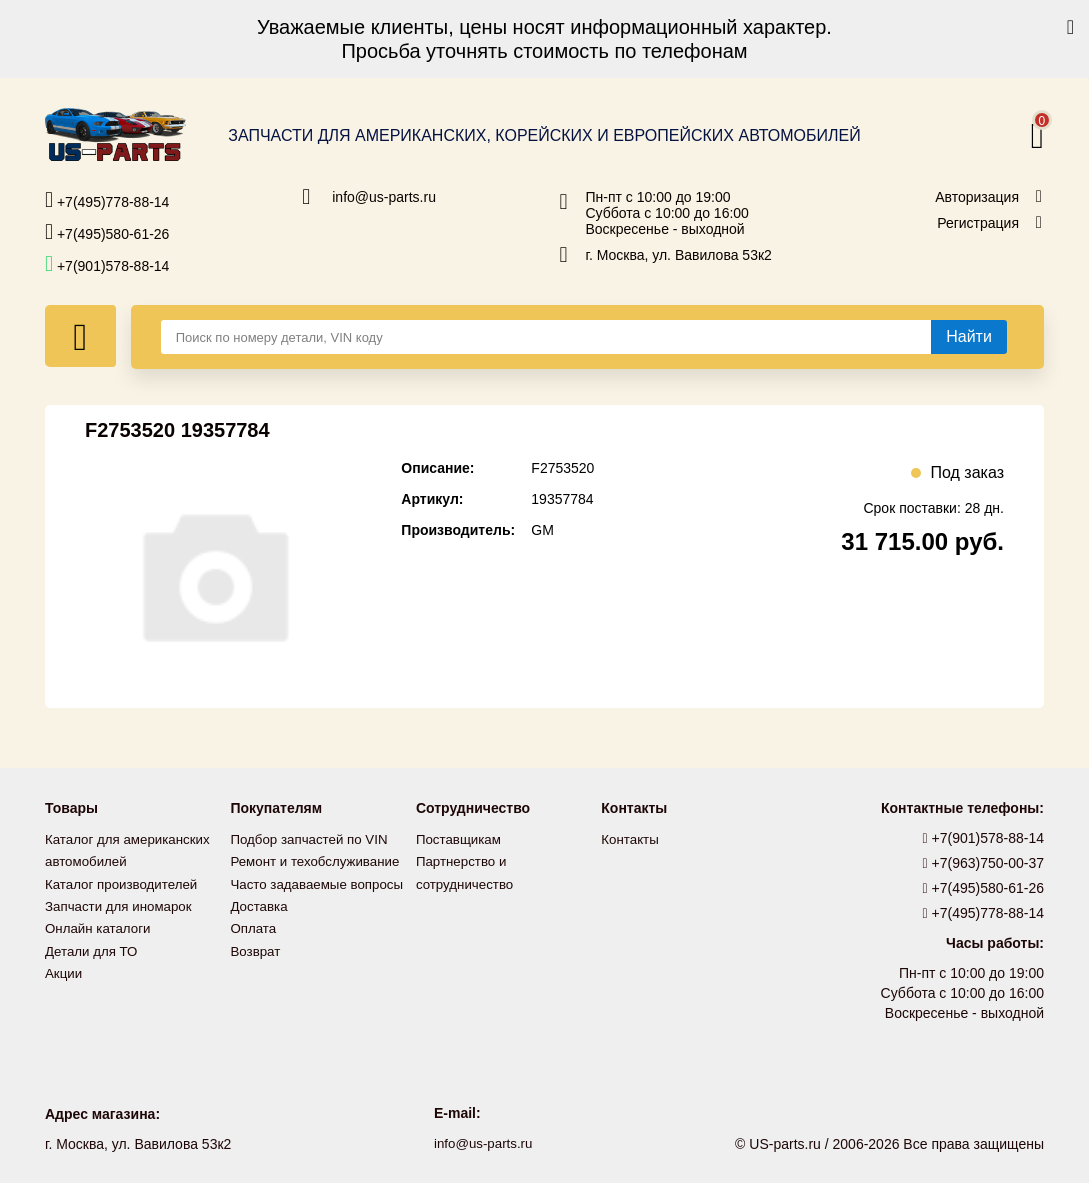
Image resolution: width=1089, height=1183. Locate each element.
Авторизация (977, 197)
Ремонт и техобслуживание (319, 861)
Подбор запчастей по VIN (312, 839)
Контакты (631, 839)
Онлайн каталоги (100, 927)
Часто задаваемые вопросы (321, 883)
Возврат (256, 949)
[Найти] (969, 337)
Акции (64, 971)
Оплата (254, 927)
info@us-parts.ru (384, 197)
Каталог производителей (125, 883)
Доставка (260, 905)
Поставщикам (461, 839)
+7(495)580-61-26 (107, 232)
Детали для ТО (93, 949)
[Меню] (80, 336)
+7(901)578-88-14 (107, 264)
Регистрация (978, 223)
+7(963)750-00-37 (984, 863)
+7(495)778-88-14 (107, 200)
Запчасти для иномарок (122, 905)
